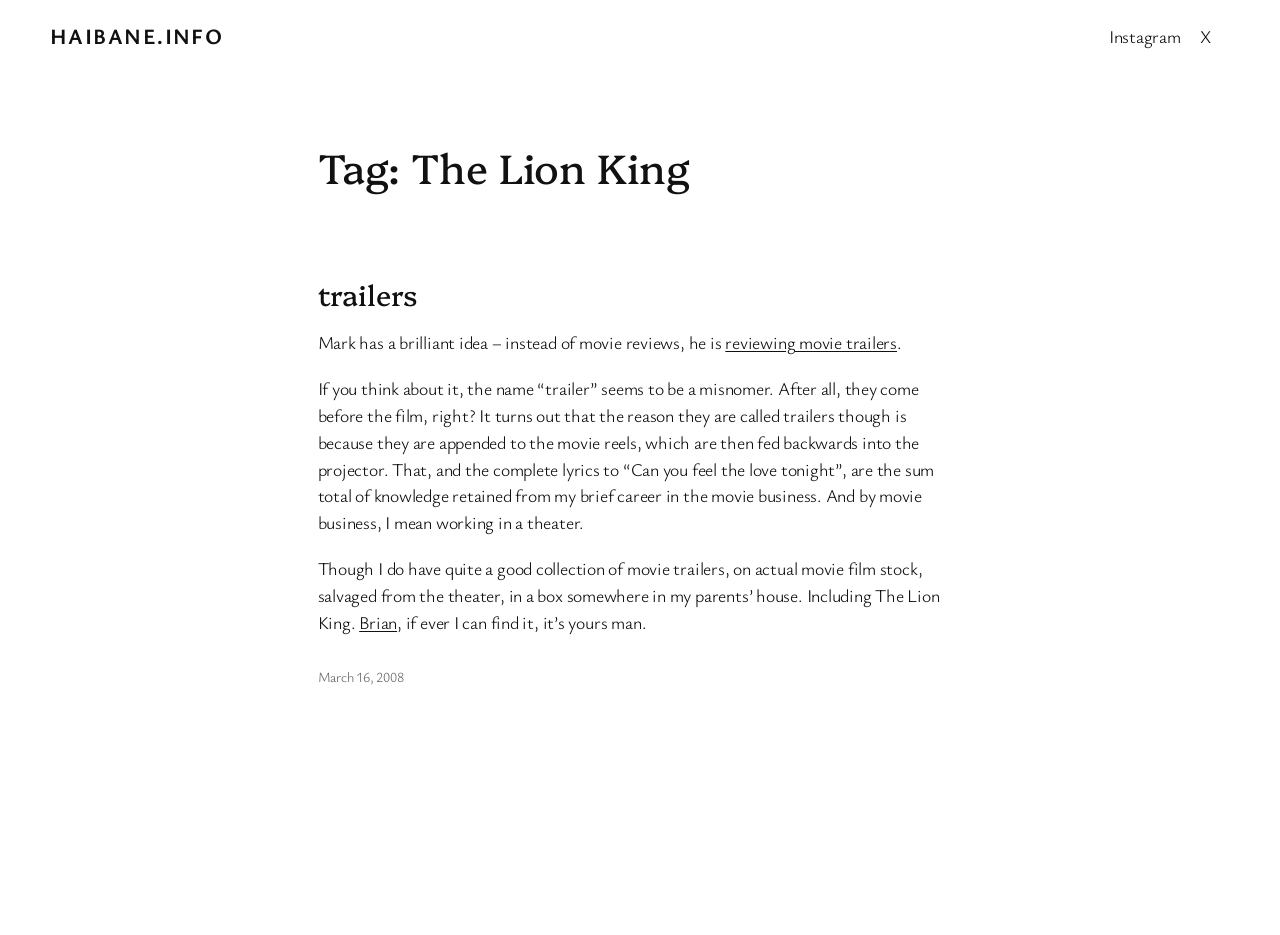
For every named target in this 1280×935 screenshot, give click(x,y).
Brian (378, 622)
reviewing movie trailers (811, 342)
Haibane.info (136, 35)
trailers (367, 294)
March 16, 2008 (361, 676)
